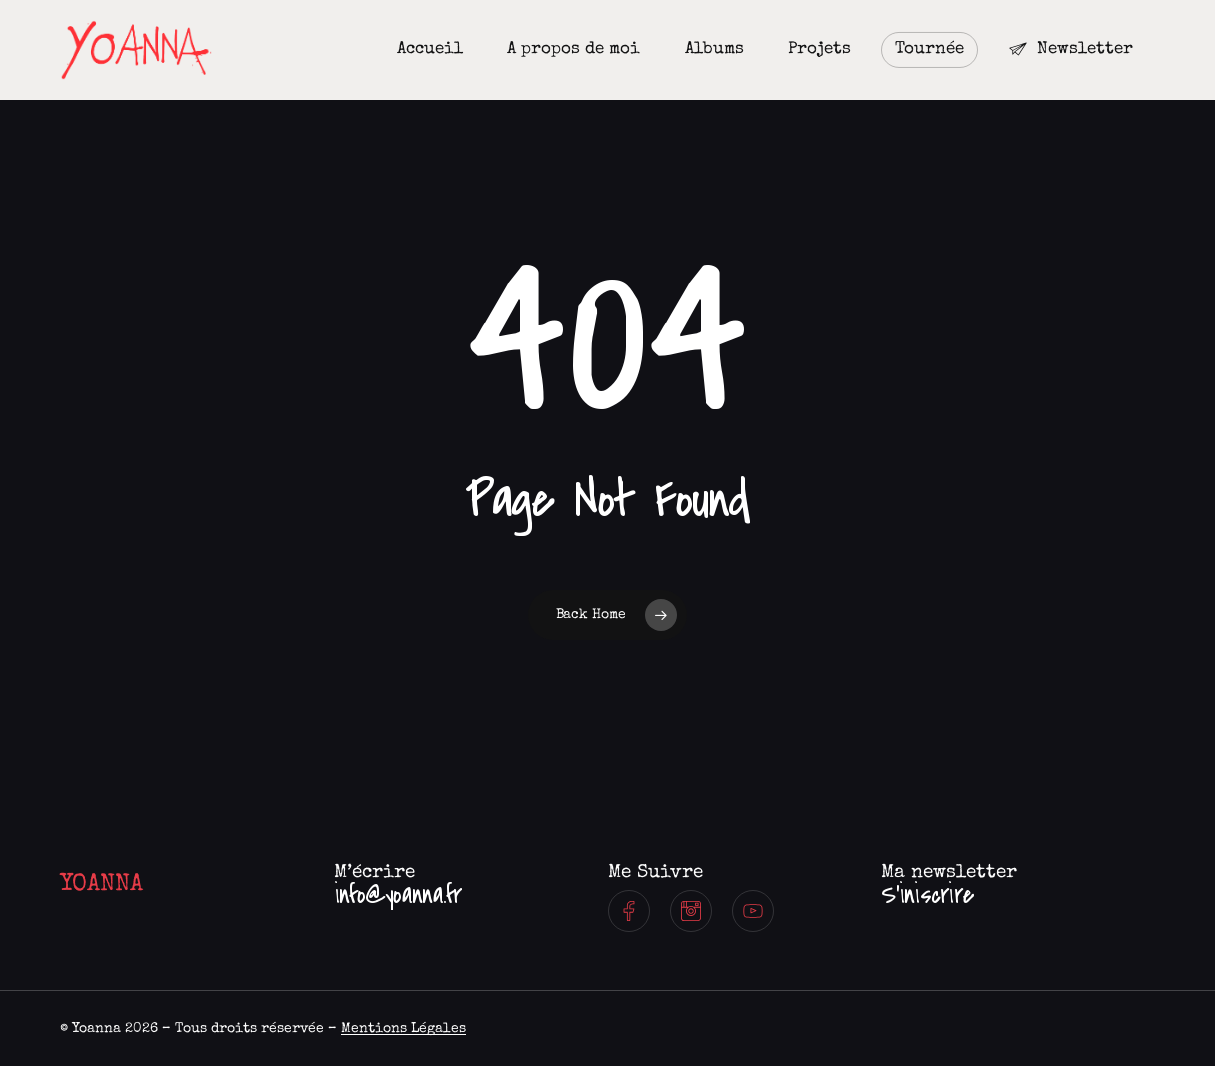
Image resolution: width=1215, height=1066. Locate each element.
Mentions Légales (403, 1029)
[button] (398, 896)
